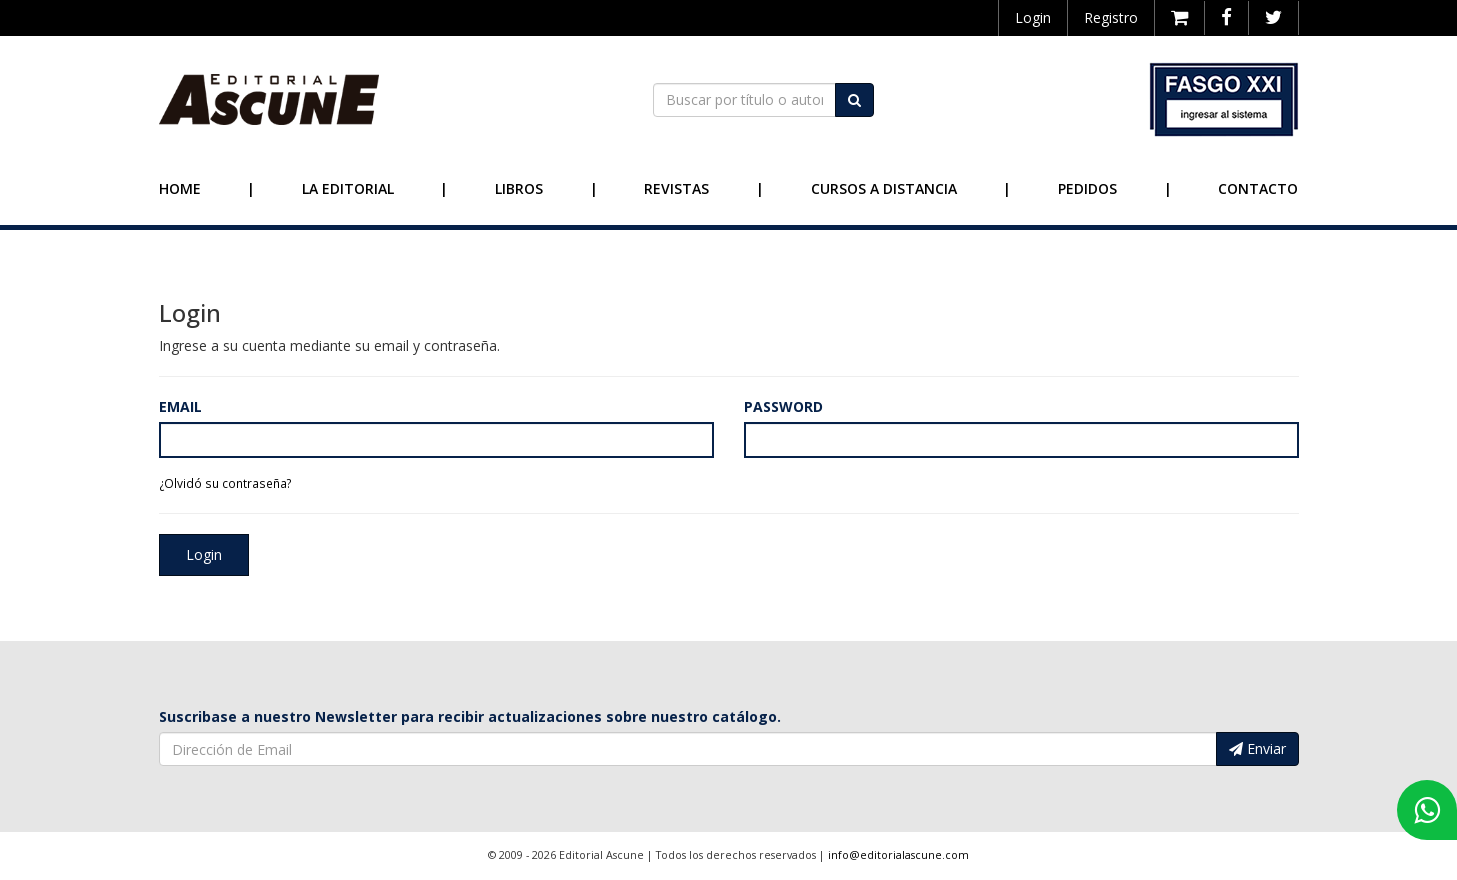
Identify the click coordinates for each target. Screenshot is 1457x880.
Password (783, 406)
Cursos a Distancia (884, 188)
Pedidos (1087, 188)
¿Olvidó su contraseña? (225, 483)
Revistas (676, 188)
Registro (1111, 17)
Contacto (1258, 188)
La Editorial (348, 188)
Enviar (1257, 748)
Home (180, 188)
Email (180, 406)
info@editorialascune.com (898, 855)
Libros (519, 188)
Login (1033, 17)
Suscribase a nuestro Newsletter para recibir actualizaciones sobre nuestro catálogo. (470, 716)
